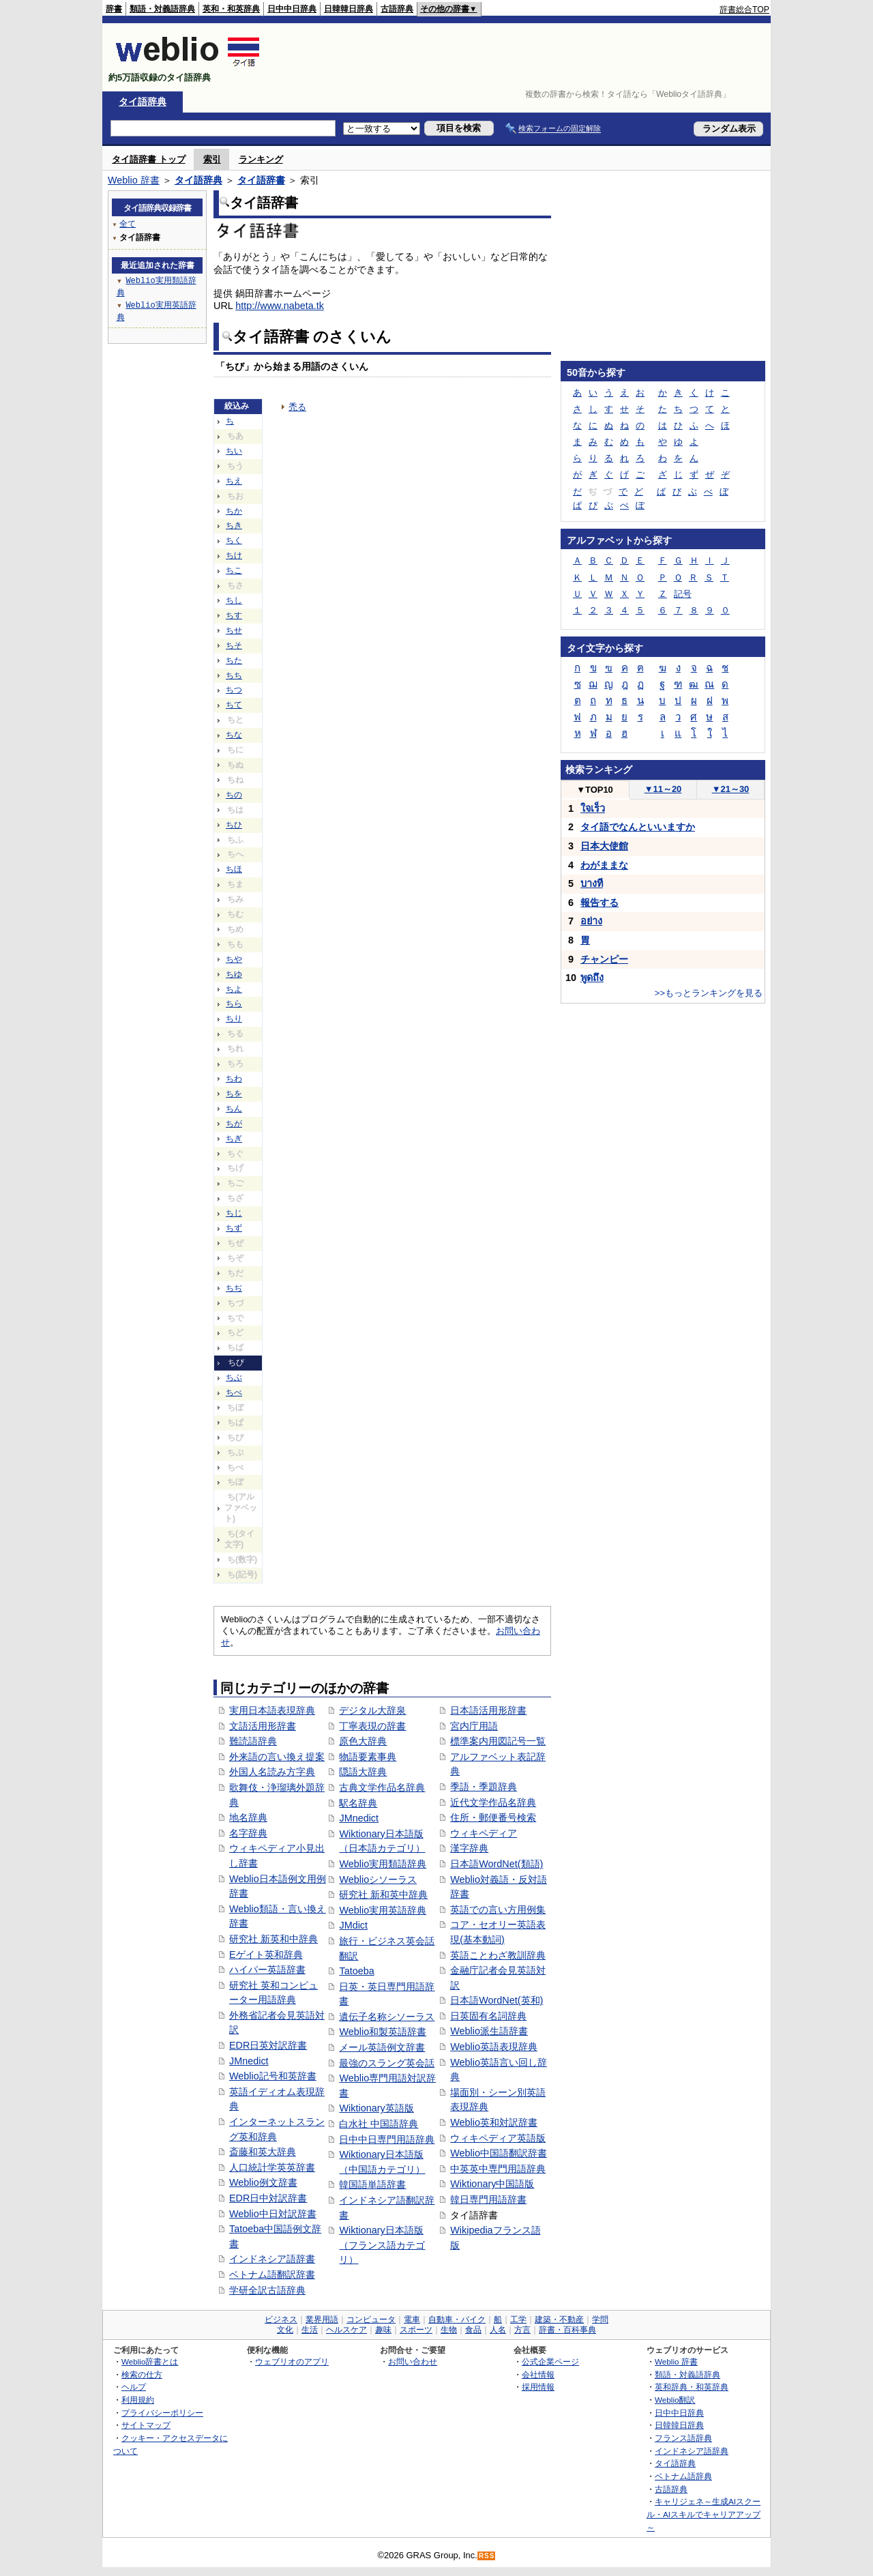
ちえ (234, 481)
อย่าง (591, 921)
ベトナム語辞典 (683, 2476)
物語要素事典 (367, 1756)
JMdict (353, 1925)
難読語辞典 (253, 1741)
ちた (234, 660)
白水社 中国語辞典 (378, 2123)
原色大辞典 (363, 1741)
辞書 (114, 9)
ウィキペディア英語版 (498, 2138)
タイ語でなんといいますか (637, 826)
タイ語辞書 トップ (149, 159)
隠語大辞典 (363, 1771)
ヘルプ (133, 2386)
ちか (234, 511)
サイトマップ (146, 2424)
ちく (234, 540)
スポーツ (416, 2330)
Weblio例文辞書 (263, 2182)
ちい (234, 451)
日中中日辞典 (291, 9)
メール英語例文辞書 (382, 2047)
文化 (285, 2330)
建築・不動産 (559, 2319)
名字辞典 (248, 1833)
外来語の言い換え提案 (277, 1756)
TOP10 (594, 790)
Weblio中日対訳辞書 (272, 2213)
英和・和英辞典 (231, 9)
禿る (297, 407)
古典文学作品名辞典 (382, 1787)
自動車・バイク (457, 2319)
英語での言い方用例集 (498, 1909)
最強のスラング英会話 (386, 2063)
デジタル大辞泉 (372, 1710)
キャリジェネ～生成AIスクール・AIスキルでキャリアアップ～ (703, 2514)
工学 (518, 2319)
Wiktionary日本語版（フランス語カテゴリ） (382, 2245)
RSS (487, 2556)
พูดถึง (592, 977)
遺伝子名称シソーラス (386, 2016)
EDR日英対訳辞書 (268, 2045)
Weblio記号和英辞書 (272, 2075)
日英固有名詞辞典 (488, 2015)
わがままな (604, 865)
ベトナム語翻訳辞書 (272, 2274)
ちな (234, 735)
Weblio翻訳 (675, 2399)
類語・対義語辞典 (162, 9)
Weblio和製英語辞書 (382, 2031)
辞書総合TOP (744, 9)
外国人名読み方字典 (272, 1771)
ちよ (234, 989)
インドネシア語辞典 (691, 2450)
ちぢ (234, 1288)
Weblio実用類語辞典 (382, 1863)
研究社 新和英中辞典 (383, 1894)
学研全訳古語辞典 (267, 2290)
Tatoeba (356, 1970)
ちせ (234, 630)
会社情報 (538, 2374)
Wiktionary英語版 (376, 2108)
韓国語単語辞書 (372, 2184)
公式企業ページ (550, 2361)
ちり (234, 1018)
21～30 (731, 789)
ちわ (234, 1078)
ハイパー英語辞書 (267, 1969)
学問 (600, 2319)
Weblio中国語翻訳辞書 (498, 2153)
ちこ (234, 570)
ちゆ (234, 974)
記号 (683, 594)
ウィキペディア (483, 1833)
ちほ (234, 869)
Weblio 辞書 (134, 180)
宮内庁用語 (474, 1726)
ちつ (234, 689)
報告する (599, 902)
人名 (498, 2330)
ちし (234, 600)
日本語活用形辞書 (488, 1710)
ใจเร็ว (592, 808)
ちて (234, 704)
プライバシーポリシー (162, 2412)
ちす (234, 615)
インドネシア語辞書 (272, 2258)
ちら (234, 1003)
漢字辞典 (469, 1848)
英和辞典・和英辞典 (691, 2386)
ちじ (234, 1213)
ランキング (261, 159)
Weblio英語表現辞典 (493, 2046)
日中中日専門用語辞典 (386, 2139)
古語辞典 (397, 9)
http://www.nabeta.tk (279, 305)
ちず (234, 1228)
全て (127, 223)
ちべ (234, 1392)
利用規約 (137, 2399)
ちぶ (234, 1377)
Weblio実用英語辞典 (382, 1910)
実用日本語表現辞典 (272, 1710)
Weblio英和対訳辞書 (493, 2122)
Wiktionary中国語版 (492, 2183)
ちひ (234, 825)
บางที (591, 883)
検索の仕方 (141, 2374)
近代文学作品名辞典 (493, 1802)
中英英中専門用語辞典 (498, 2168)
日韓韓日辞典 (348, 9)
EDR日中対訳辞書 (268, 2198)
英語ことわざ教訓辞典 (498, 1955)
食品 (473, 2330)
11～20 (663, 789)
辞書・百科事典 (567, 2330)
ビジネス (281, 2319)
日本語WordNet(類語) (496, 1863)
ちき (234, 525)
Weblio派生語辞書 (489, 2030)
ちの (234, 795)
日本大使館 (604, 845)
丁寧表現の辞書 (372, 1726)
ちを (234, 1093)
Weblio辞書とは (149, 2361)
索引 (212, 159)
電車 (412, 2319)
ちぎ (234, 1138)
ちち (234, 675)
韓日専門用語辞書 (488, 2199)
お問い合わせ (412, 2361)
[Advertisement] (521, 57)
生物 (449, 2330)
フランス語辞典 (683, 2437)
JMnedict (249, 2060)
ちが (234, 1123)
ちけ (234, 555)
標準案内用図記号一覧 (498, 1741)
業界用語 (322, 2319)
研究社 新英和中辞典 (273, 1938)
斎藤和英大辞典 (262, 2151)
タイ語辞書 (261, 180)
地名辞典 (248, 1817)
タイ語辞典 (142, 101)
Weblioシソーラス (378, 1879)
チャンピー (604, 959)
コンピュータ (371, 2319)
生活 (309, 2330)
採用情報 (538, 2386)
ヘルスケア (346, 2330)
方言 (522, 2330)
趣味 (383, 2330)
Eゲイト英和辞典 (266, 1954)
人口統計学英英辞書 (272, 2167)
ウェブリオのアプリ (292, 2361)
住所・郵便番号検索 (493, 1817)
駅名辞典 (358, 1803)
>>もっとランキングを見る (709, 993)
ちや (234, 959)
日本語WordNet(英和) (496, 2000)
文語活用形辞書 (262, 1726)
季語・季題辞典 (483, 1786)
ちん (234, 1108)
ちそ (234, 645)
